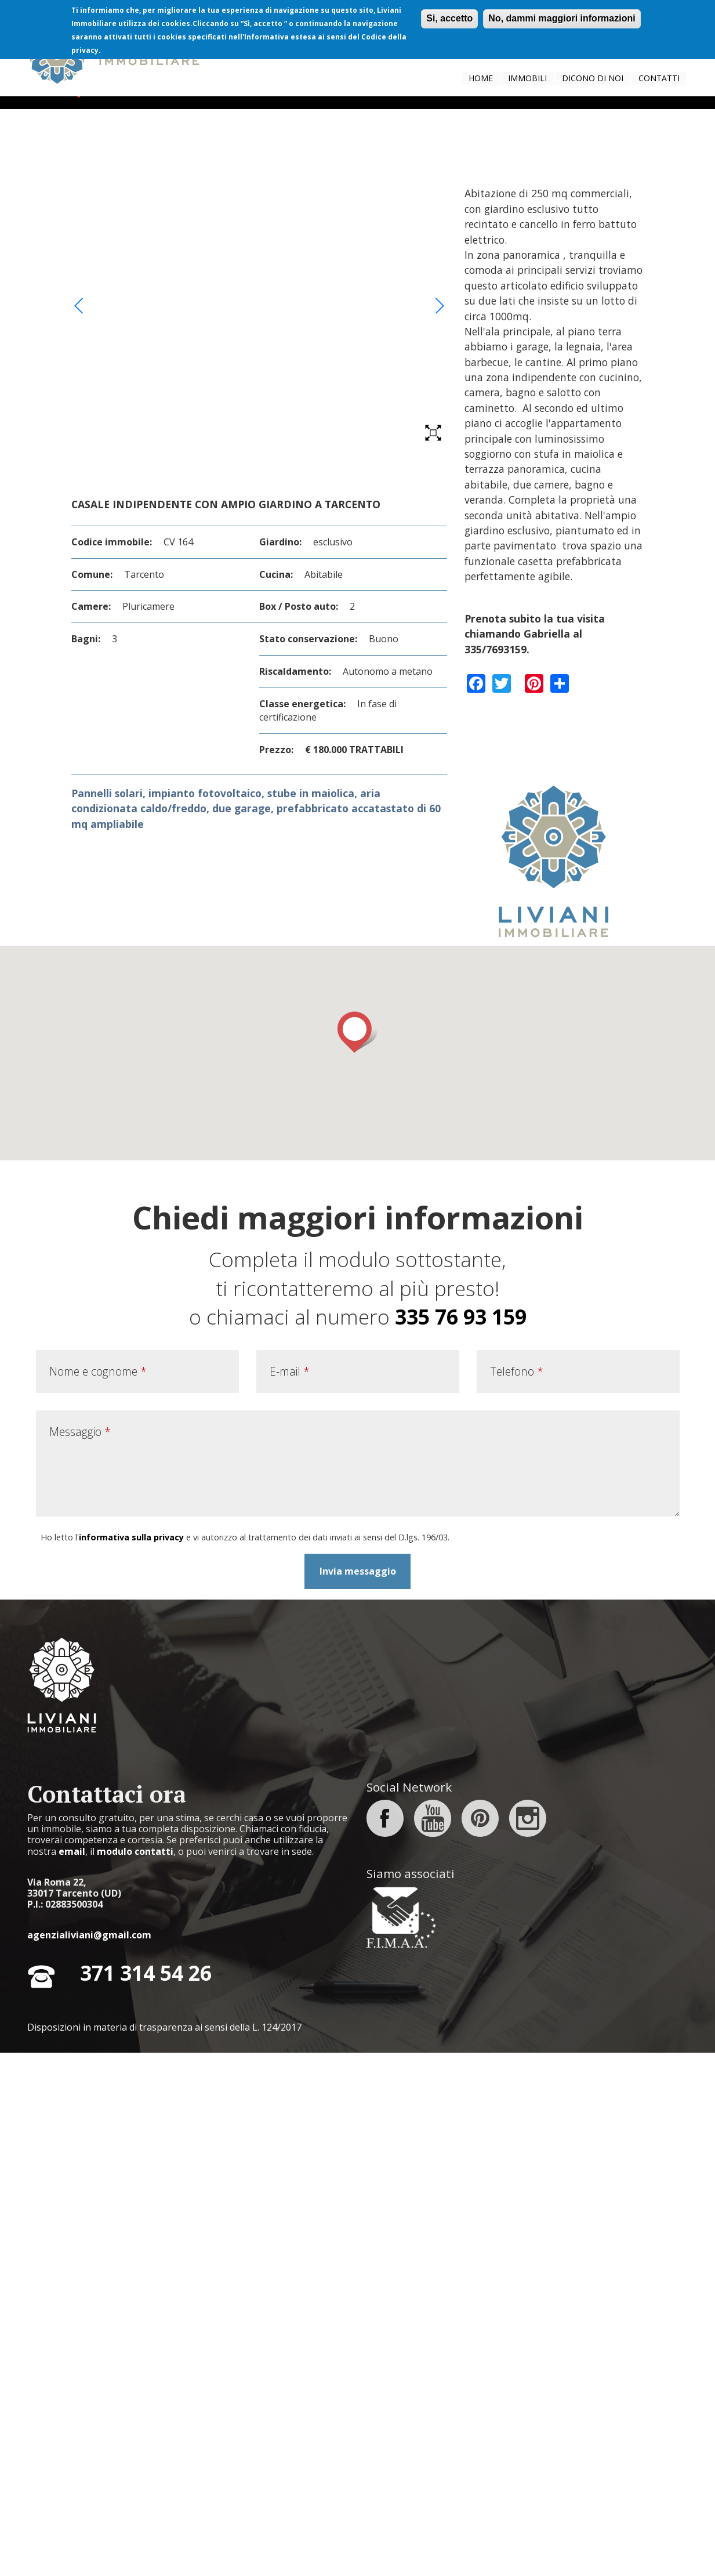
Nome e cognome (98, 1895)
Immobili (527, 78)
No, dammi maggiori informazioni (561, 18)
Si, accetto (449, 18)
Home (481, 78)
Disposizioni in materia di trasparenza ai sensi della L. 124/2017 (164, 2550)
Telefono (516, 1895)
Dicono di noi (592, 78)
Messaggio (80, 1955)
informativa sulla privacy (131, 2060)
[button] (357, 1556)
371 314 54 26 (146, 2496)
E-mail (290, 1895)
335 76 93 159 (461, 1840)
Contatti (659, 78)
